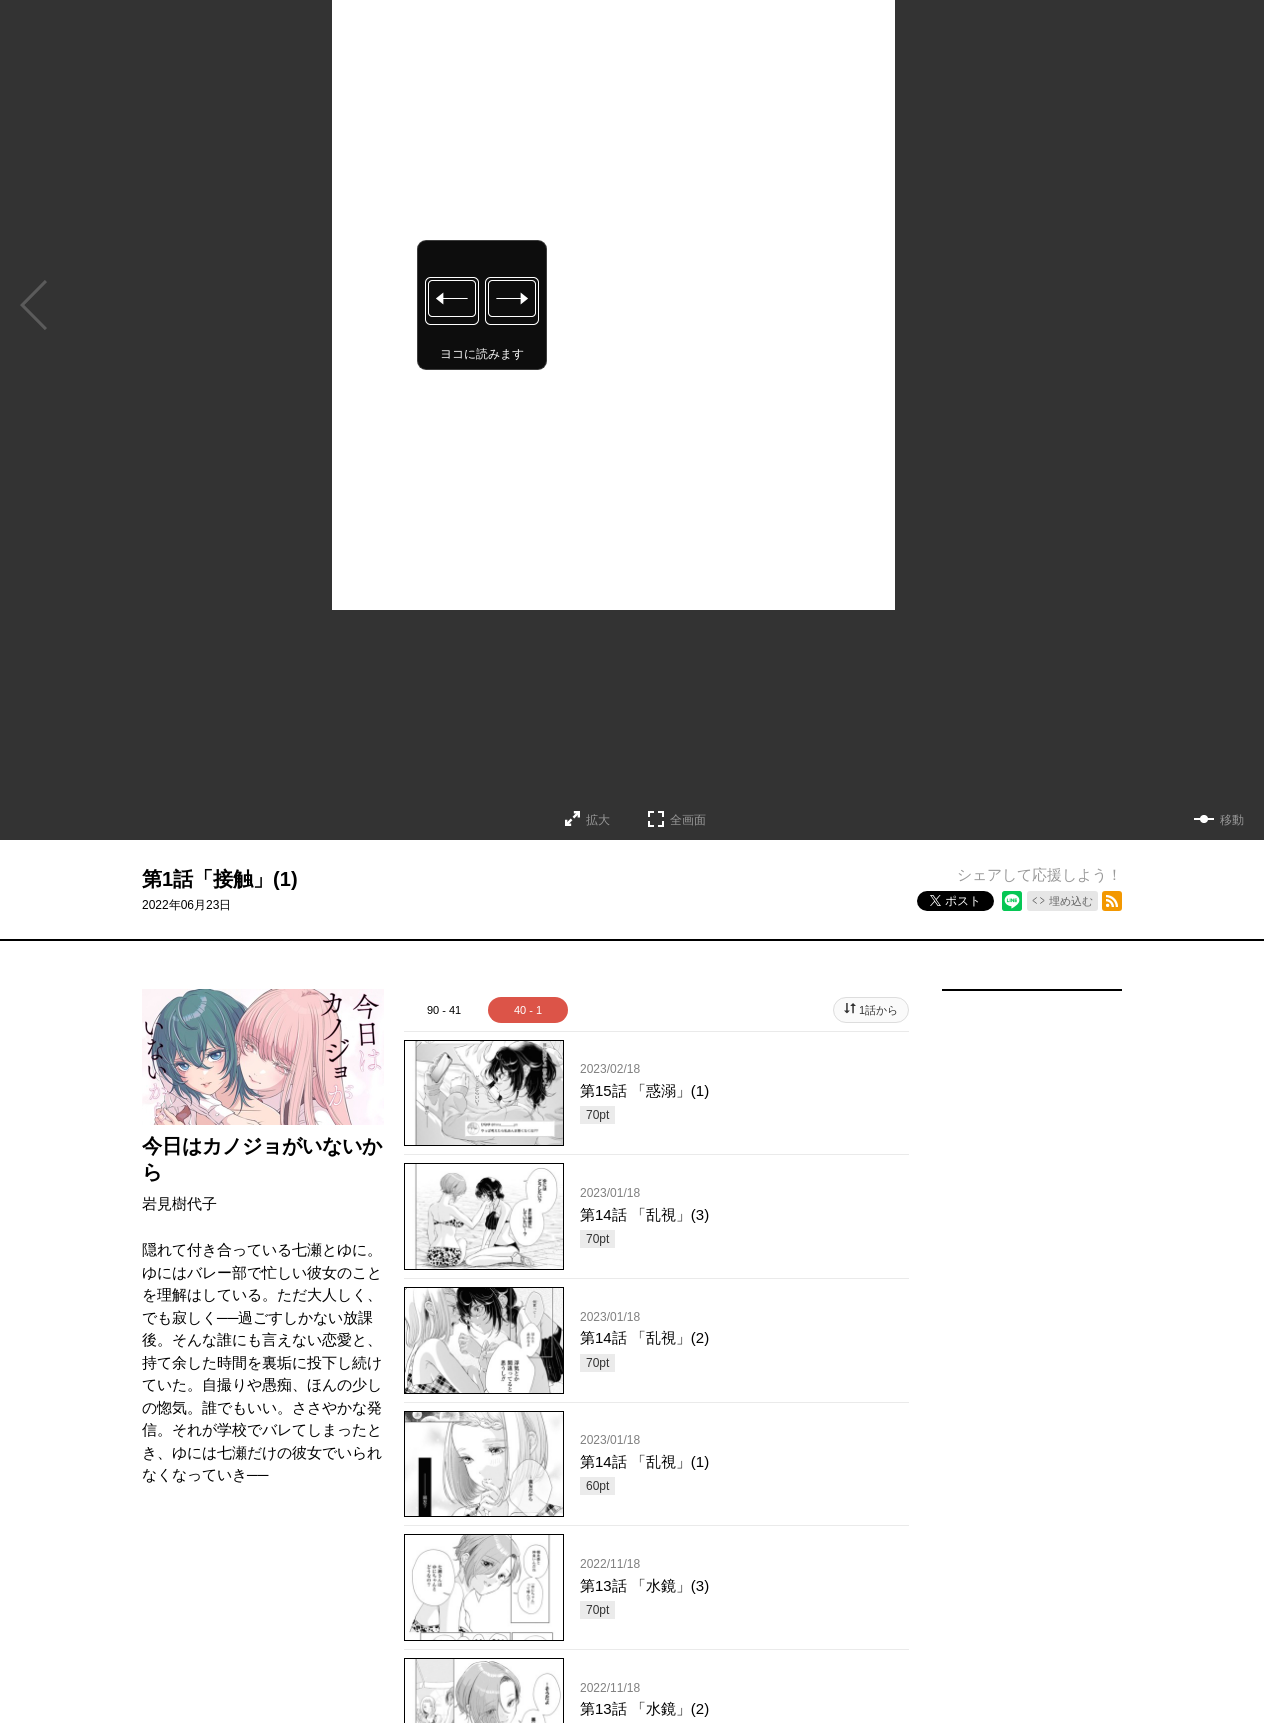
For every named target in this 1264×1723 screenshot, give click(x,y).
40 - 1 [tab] (528, 1010)
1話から (878, 1010)
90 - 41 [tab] (444, 1010)
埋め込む (1071, 901)
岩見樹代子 (179, 1203)
